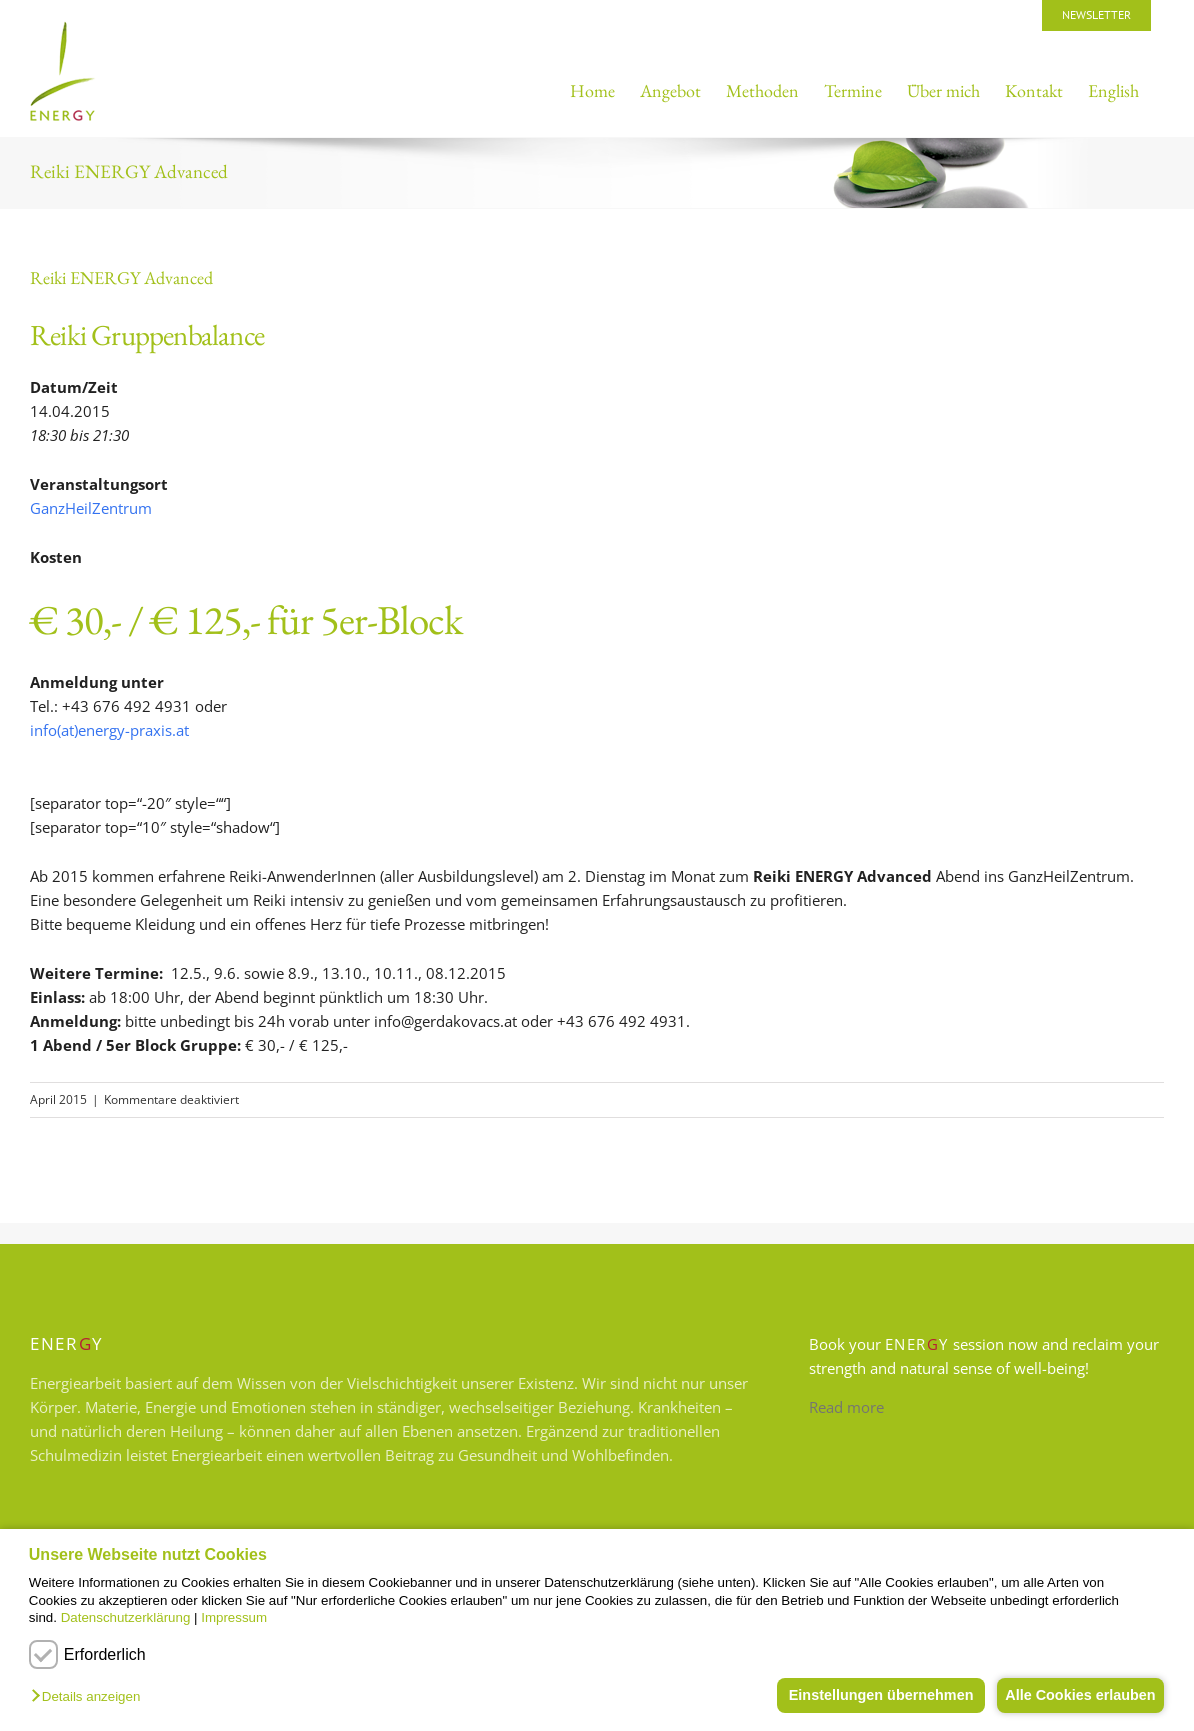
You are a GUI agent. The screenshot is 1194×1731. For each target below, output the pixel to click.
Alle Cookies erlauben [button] (1076, 1695)
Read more (846, 1407)
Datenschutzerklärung (126, 1617)
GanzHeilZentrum (91, 508)
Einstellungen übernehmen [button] (869, 1695)
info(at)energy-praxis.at (109, 730)
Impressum (234, 1617)
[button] (90, 1697)
